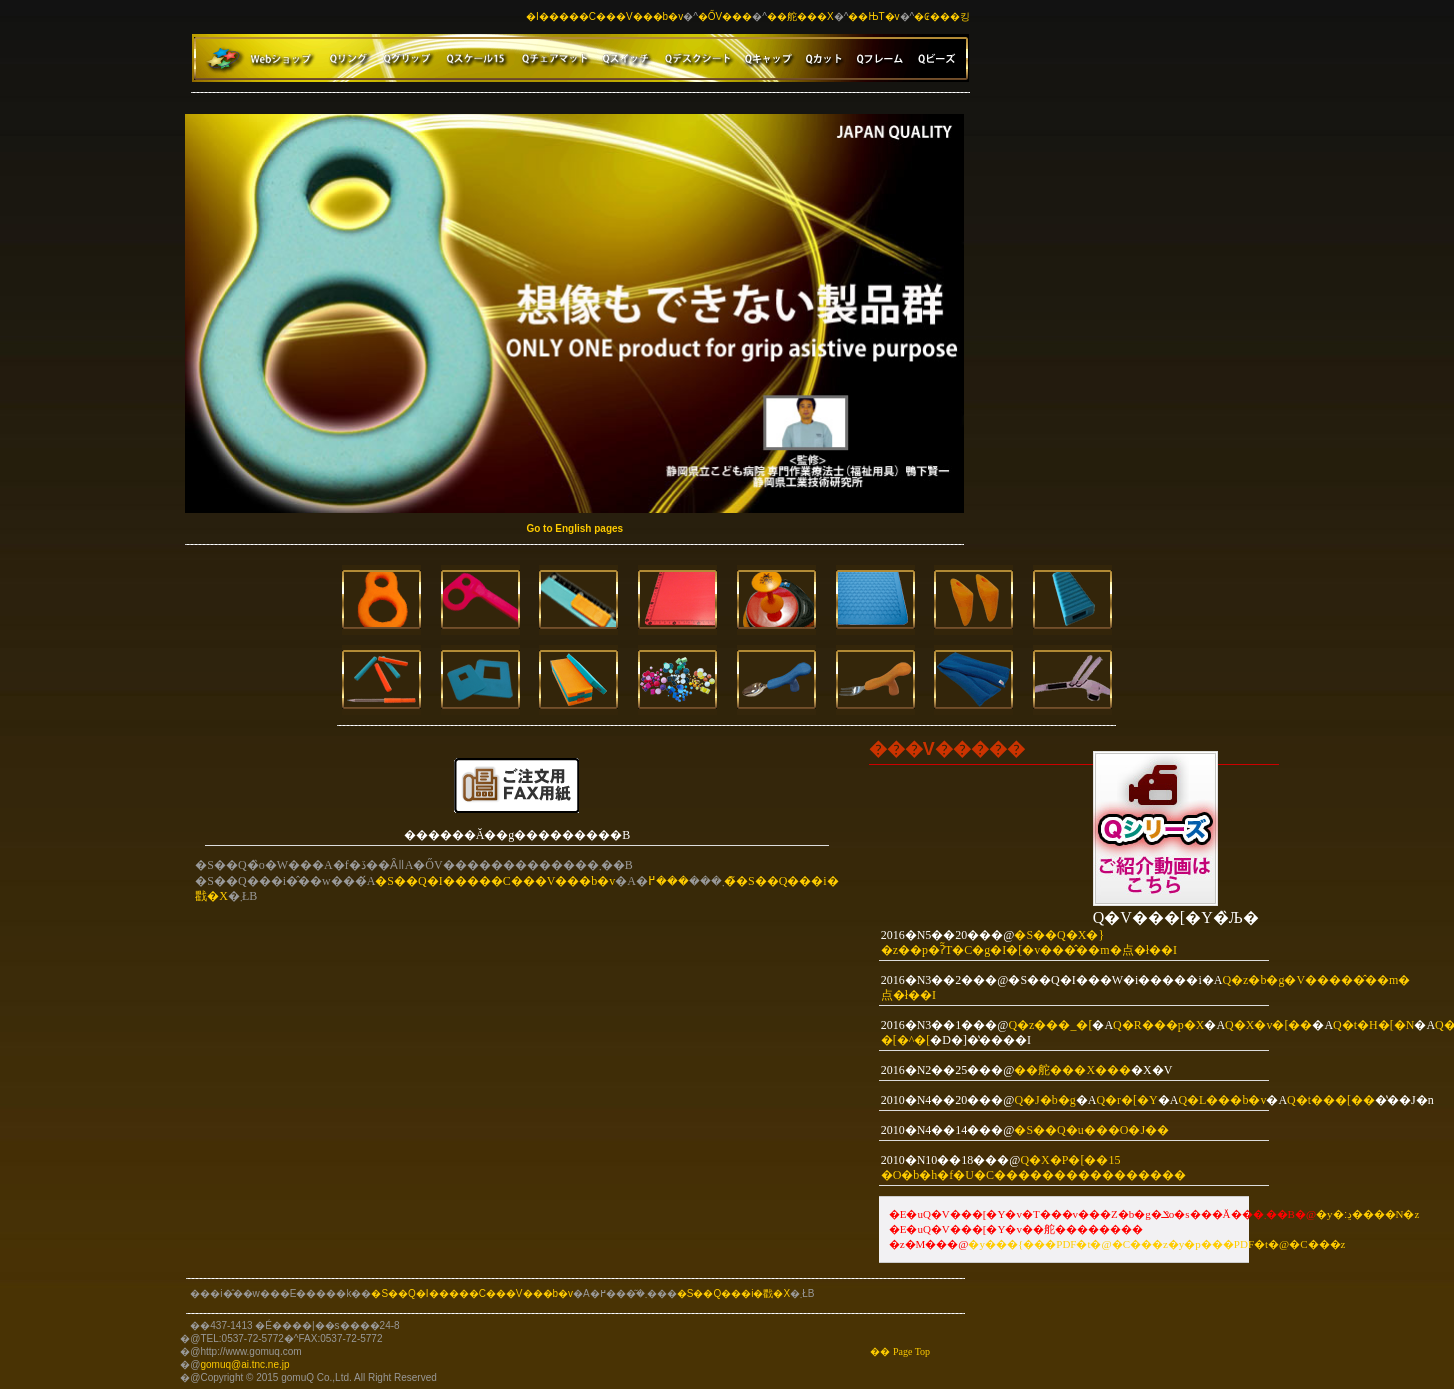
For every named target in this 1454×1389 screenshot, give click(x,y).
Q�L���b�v (1222, 1100)
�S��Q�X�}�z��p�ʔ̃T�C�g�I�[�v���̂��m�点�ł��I (1029, 942)
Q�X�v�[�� (1268, 1025)
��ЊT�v (873, 16)
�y (976, 1244)
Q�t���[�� (1331, 1100)
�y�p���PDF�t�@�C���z (1257, 1244)
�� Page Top (900, 1351)
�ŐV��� (725, 16)
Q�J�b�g (1044, 1100)
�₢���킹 (942, 16)
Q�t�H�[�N (1373, 1025)
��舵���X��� (1072, 1070)
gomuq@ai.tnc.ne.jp (244, 1364)
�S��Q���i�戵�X (733, 1293)
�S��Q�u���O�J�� (1091, 1130)
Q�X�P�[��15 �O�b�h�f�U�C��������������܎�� (1033, 1167)
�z (1160, 1244)
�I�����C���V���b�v (604, 16)
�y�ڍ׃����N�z (1367, 1214)
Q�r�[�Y (1126, 1100)
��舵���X (800, 16)
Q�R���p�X (1158, 1025)
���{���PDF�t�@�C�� (1068, 1244)
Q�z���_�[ (1050, 1025)
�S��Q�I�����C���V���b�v (495, 881)
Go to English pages (574, 528)
